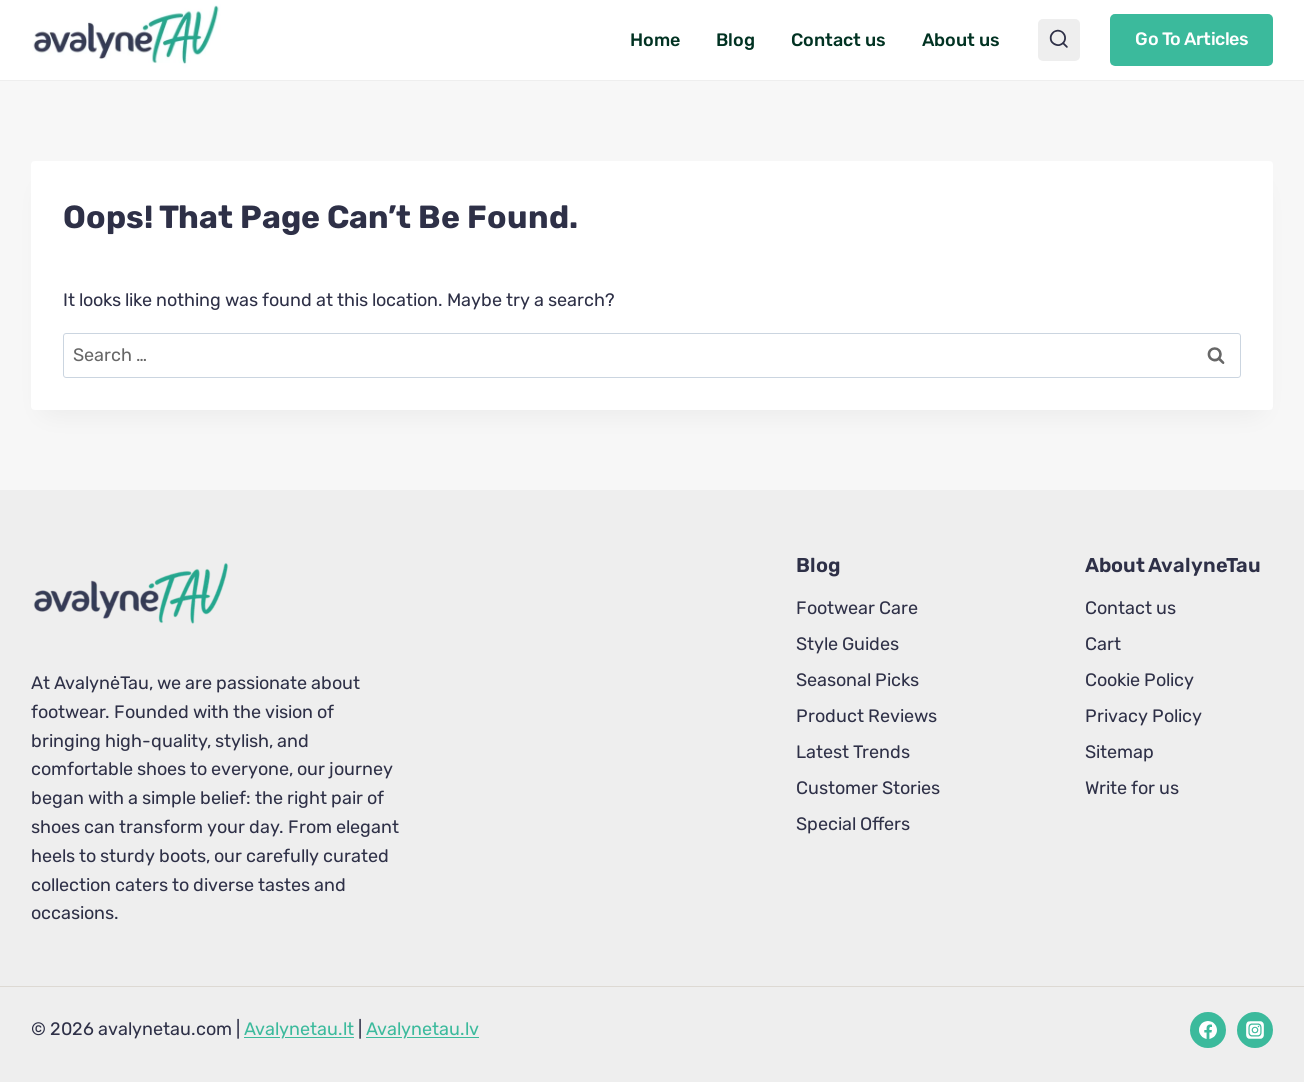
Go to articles (1191, 39)
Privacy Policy (1143, 716)
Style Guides (847, 644)
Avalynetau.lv (422, 1029)
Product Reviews (866, 716)
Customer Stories (868, 788)
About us (961, 40)
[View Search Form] (1059, 40)
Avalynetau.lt (299, 1029)
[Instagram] (1255, 1030)
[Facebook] (1208, 1030)
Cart (1103, 644)
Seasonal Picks (857, 680)
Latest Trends (853, 752)
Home (655, 40)
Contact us (838, 40)
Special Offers (853, 824)
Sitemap (1119, 752)
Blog (735, 40)
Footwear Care (857, 608)
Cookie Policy (1139, 680)
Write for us (1132, 788)
